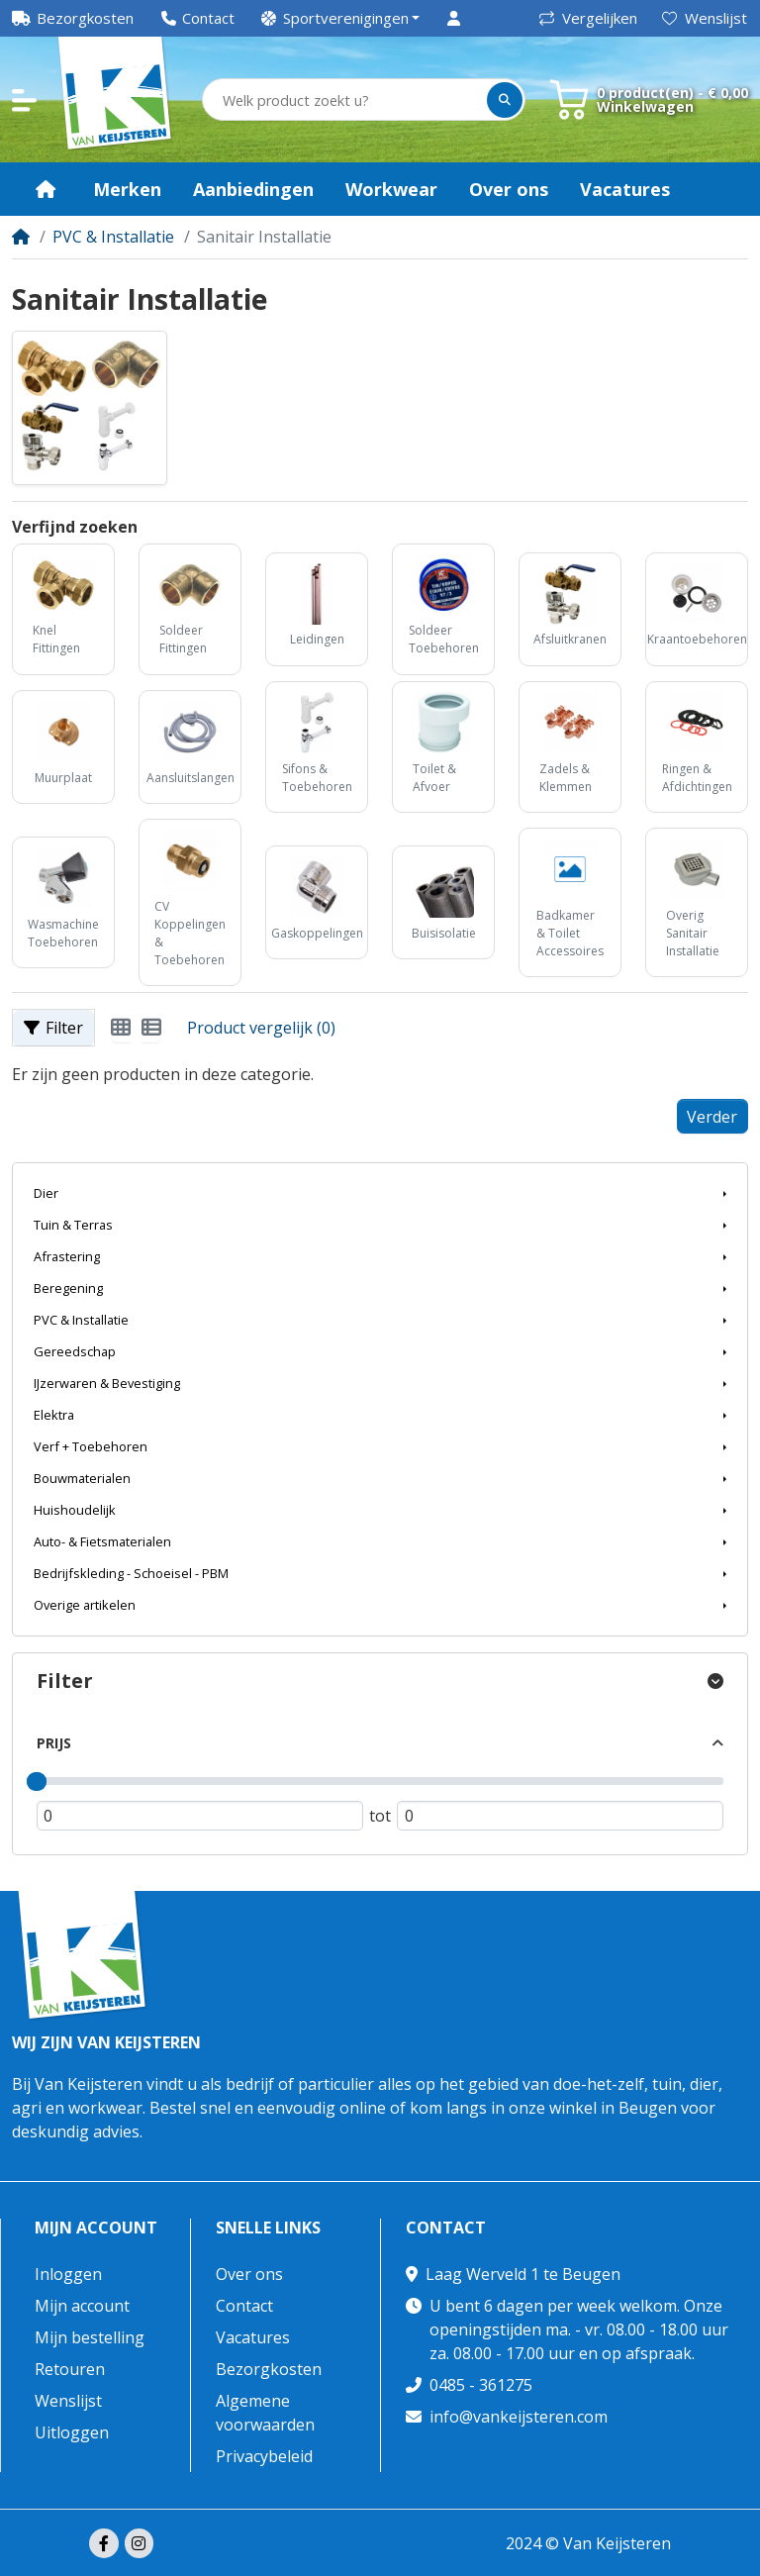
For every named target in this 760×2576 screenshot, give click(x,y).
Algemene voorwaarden (265, 2412)
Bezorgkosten (269, 2369)
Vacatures (253, 2337)
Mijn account (96, 2228)
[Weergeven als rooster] (121, 1027)
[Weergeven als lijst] (151, 1027)
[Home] (21, 237)
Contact (244, 2306)
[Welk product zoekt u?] (346, 100)
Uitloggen (72, 2432)
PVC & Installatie (113, 237)
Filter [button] (53, 1028)
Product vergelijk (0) (261, 1028)
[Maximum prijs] (560, 1815)
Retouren (70, 2369)
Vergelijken (588, 18)
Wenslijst (704, 18)
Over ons (249, 2274)
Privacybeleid (264, 2456)
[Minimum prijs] (200, 1815)
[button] (340, 18)
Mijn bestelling (89, 2337)
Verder (712, 1117)
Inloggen (68, 2274)
